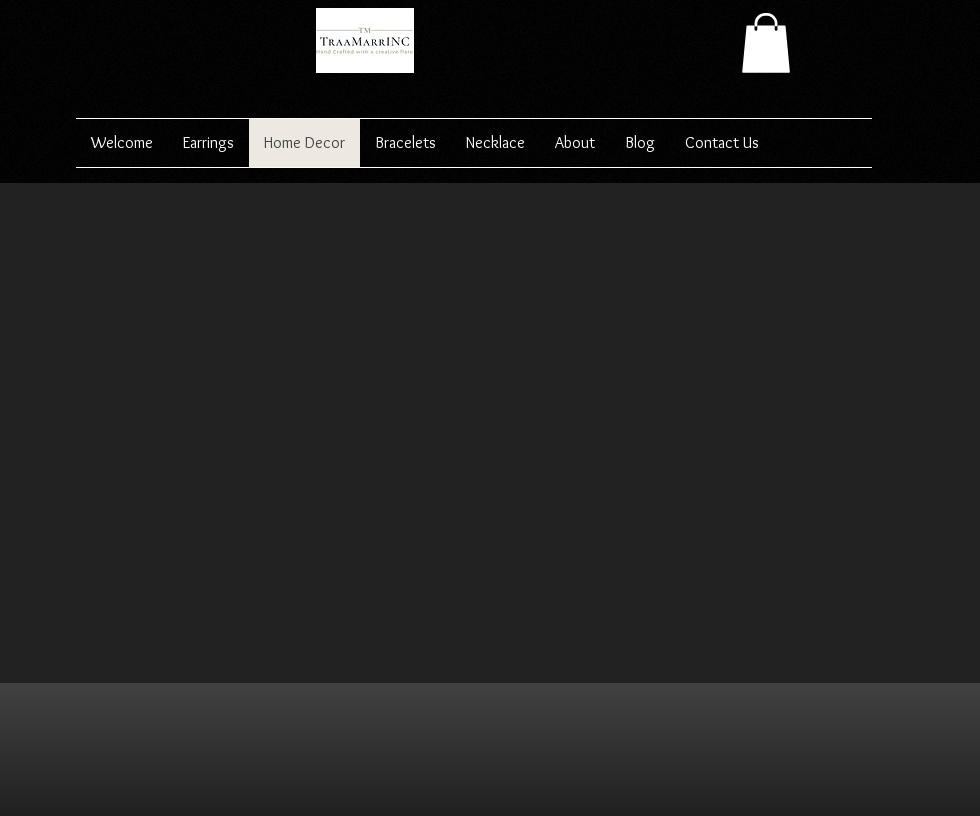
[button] (766, 43)
